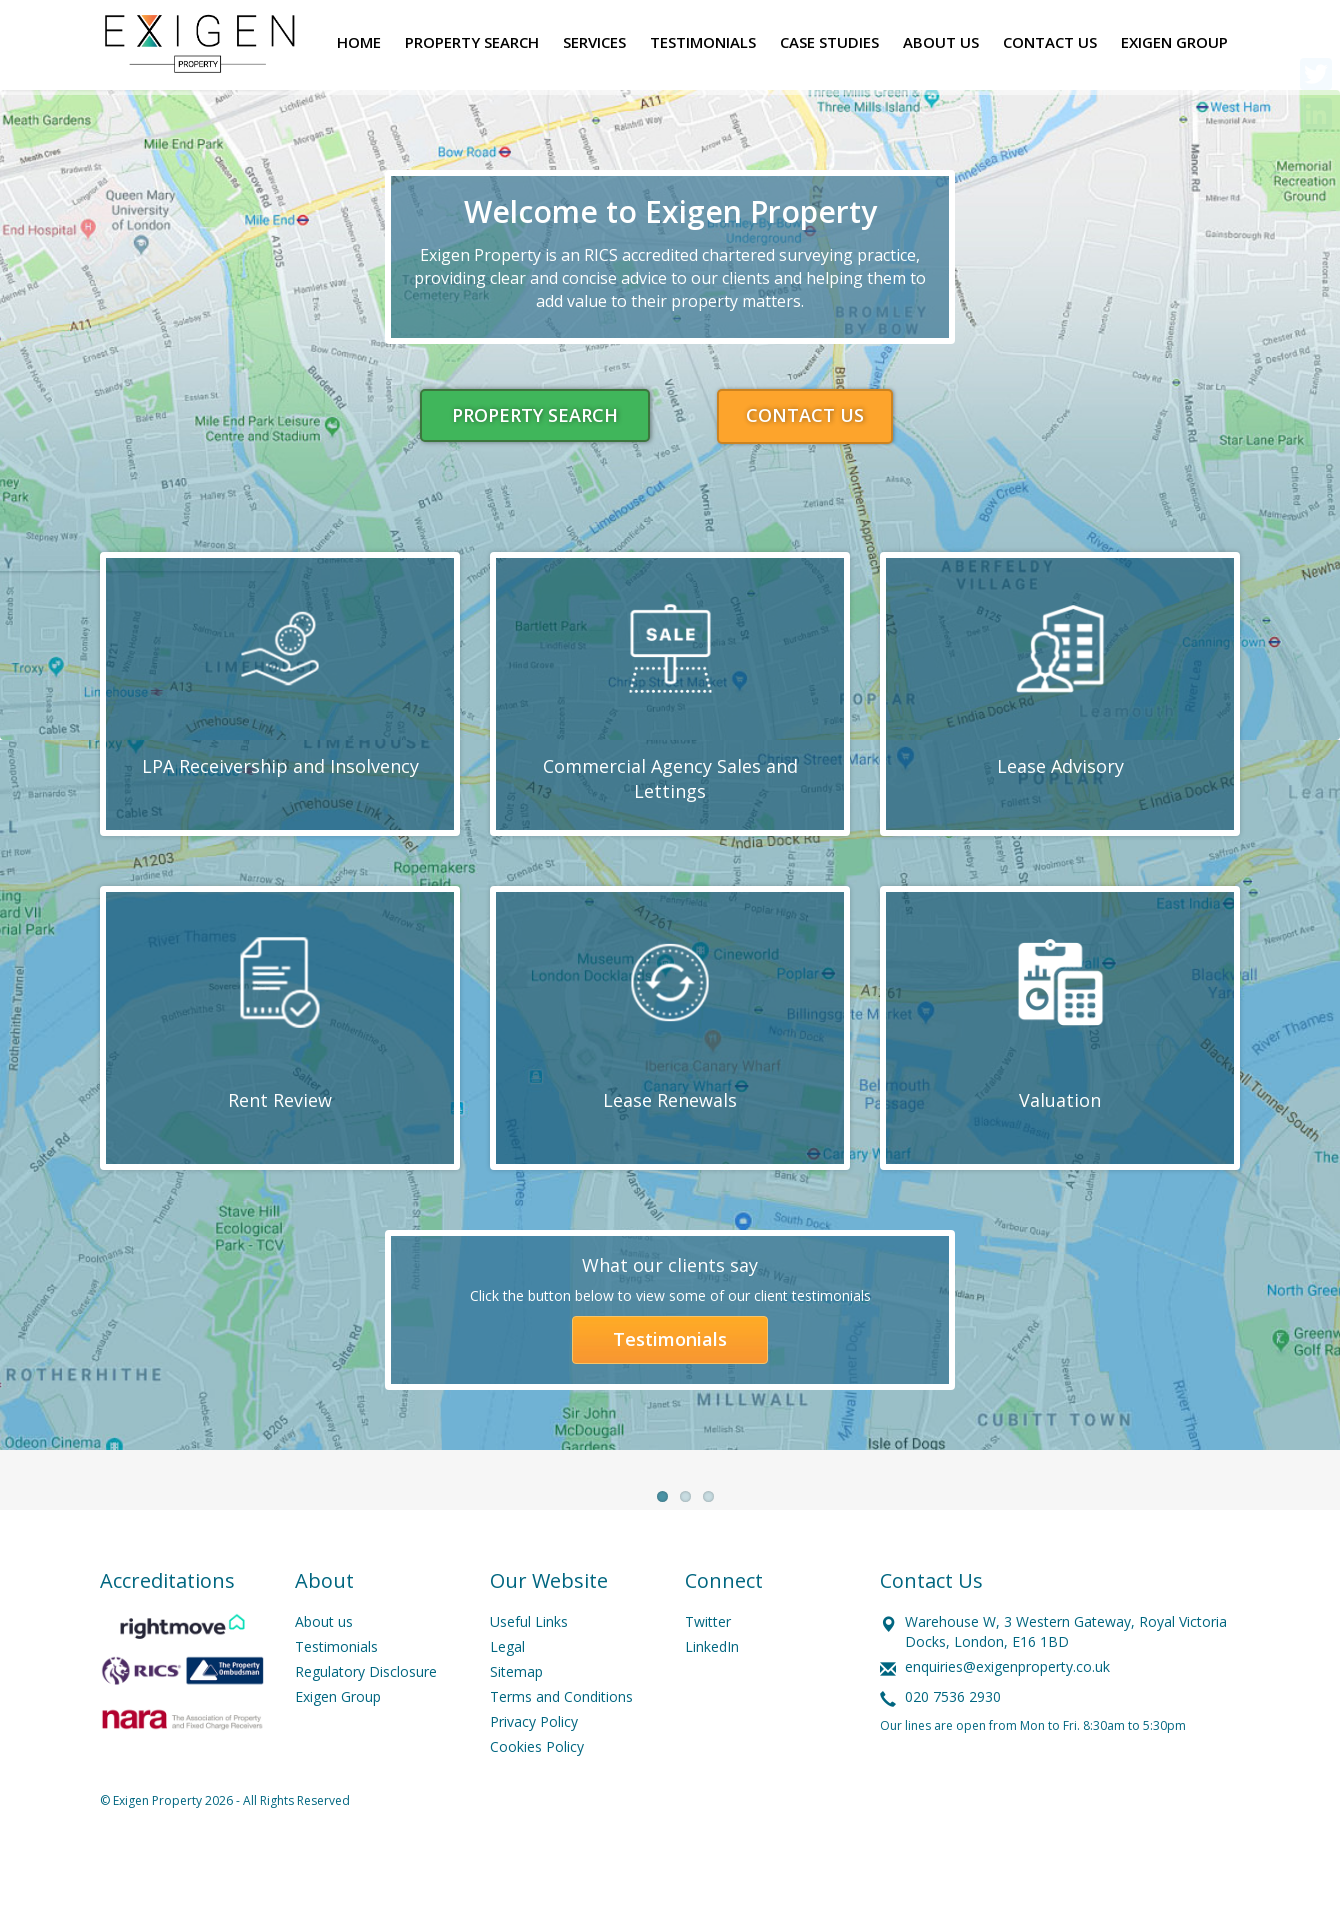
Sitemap (516, 1719)
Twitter (708, 1669)
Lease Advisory (1060, 766)
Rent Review (280, 1100)
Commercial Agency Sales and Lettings (670, 779)
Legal (507, 1694)
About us (324, 1669)
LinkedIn (712, 1694)
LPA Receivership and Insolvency (280, 766)
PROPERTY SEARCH (535, 415)
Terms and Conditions (561, 1744)
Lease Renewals (670, 1100)
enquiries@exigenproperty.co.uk (1007, 1714)
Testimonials (670, 1340)
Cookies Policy (537, 1794)
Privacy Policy (534, 1769)
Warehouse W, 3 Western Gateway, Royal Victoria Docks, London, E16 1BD (1066, 1679)
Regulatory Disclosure (366, 1719)
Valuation (1060, 1100)
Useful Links (529, 1669)
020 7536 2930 (953, 1744)
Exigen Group (338, 1744)
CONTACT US (805, 415)
